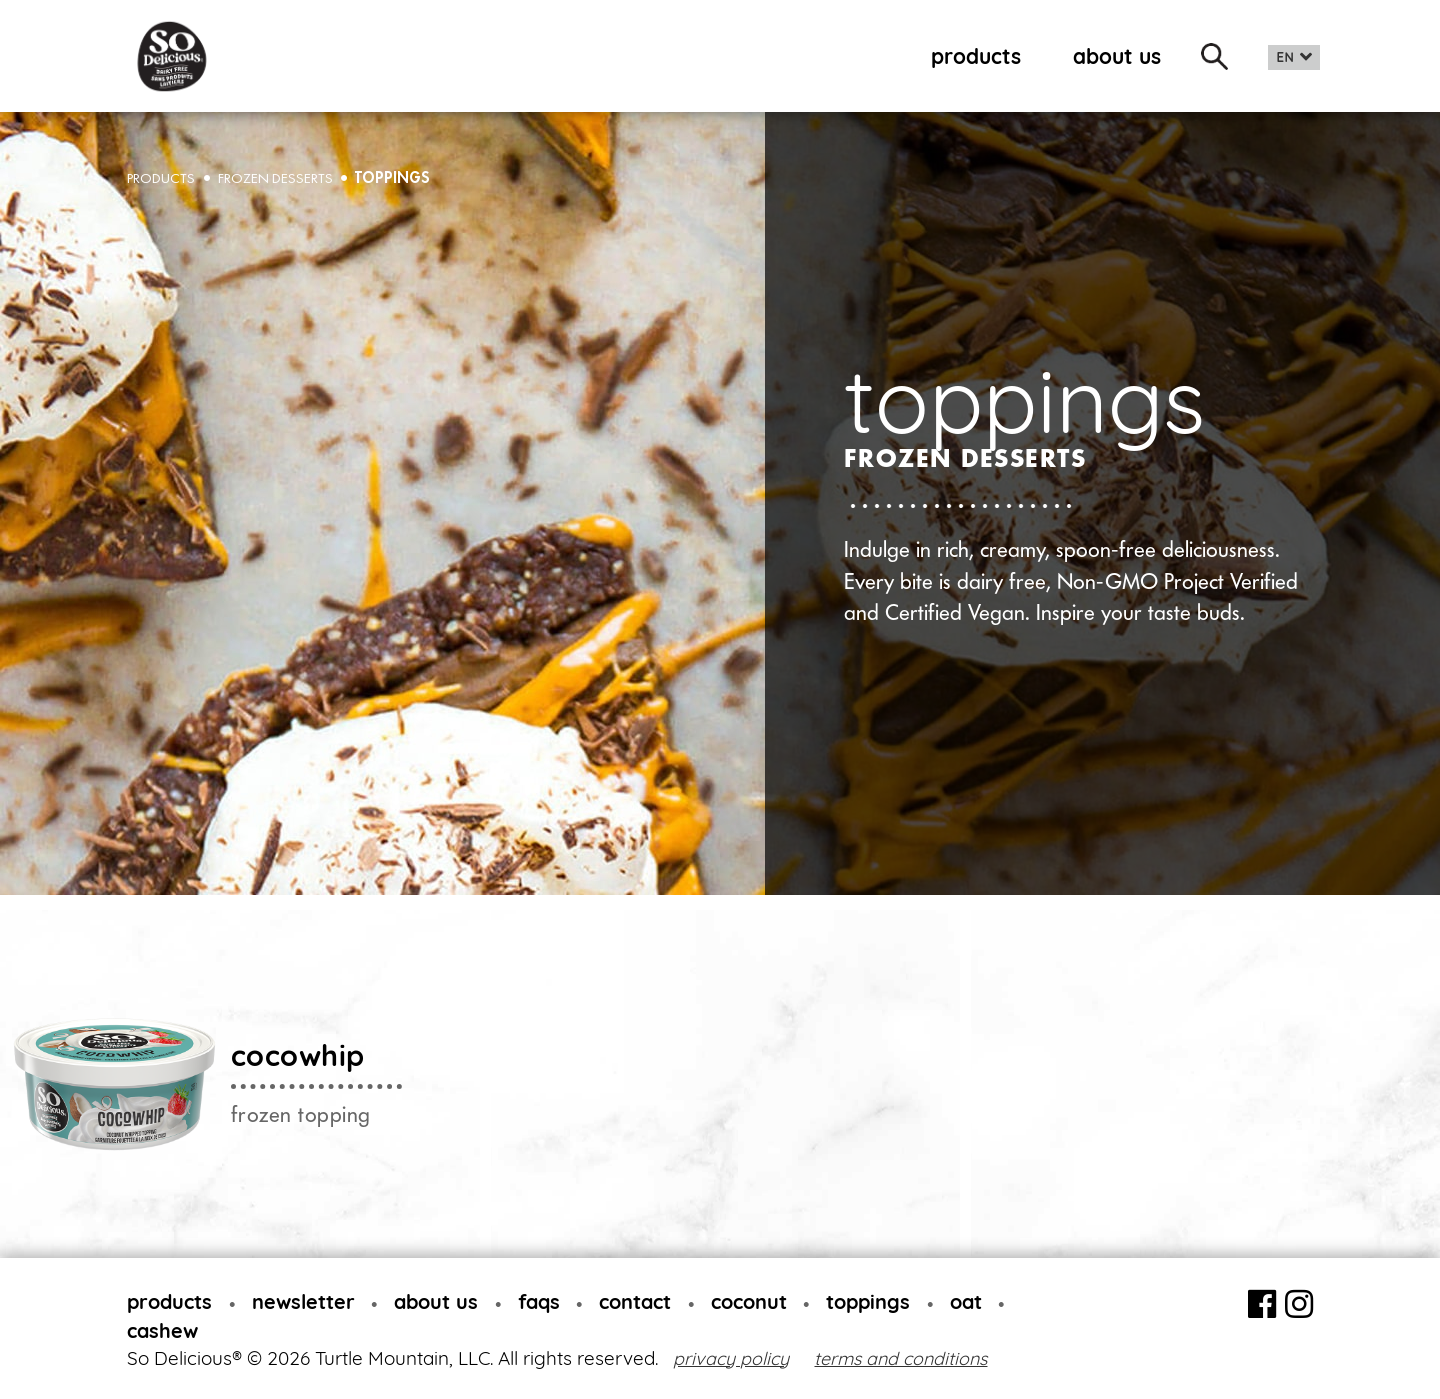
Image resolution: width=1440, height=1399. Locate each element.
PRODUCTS (161, 178)
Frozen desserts (275, 178)
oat (966, 1301)
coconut (749, 1301)
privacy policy (731, 1358)
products (976, 56)
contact (635, 1301)
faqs (539, 1301)
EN (1285, 57)
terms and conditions (900, 1358)
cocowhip (298, 1055)
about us (1117, 56)
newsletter (303, 1301)
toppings (392, 177)
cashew (162, 1330)
